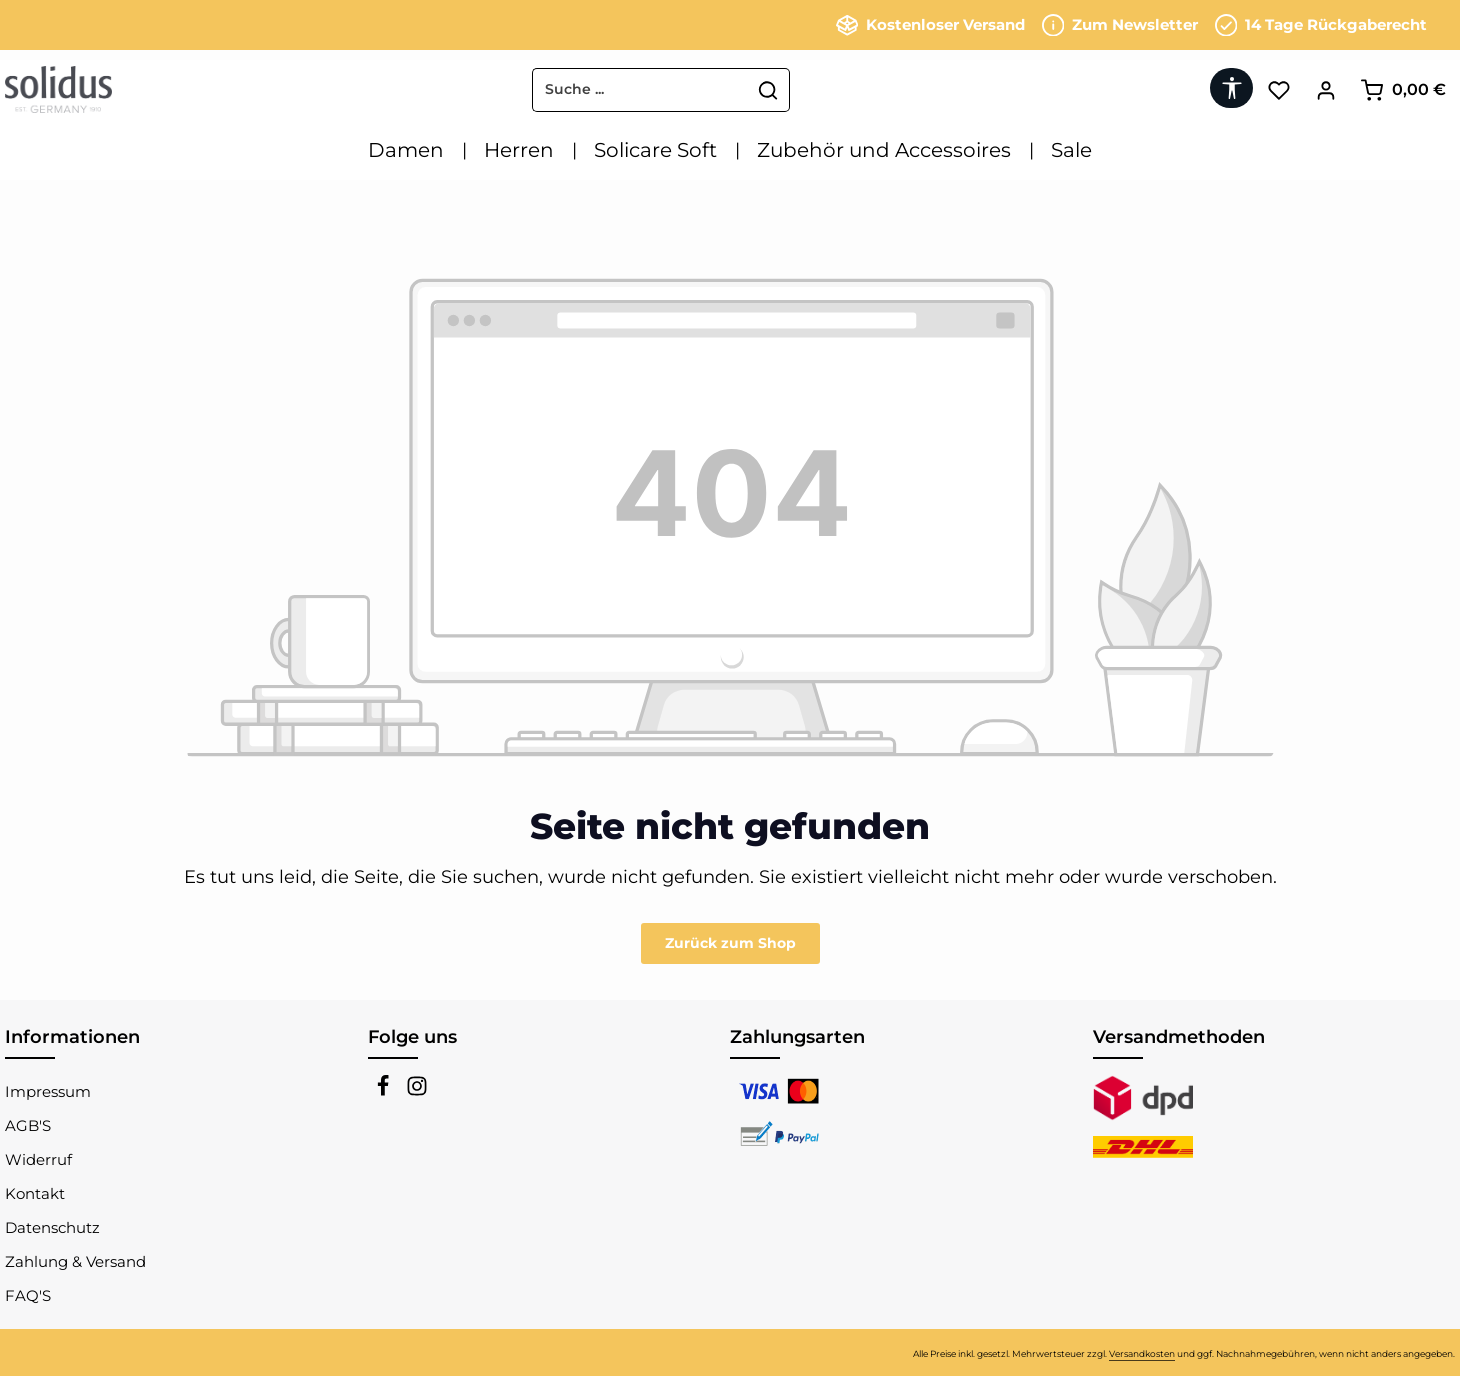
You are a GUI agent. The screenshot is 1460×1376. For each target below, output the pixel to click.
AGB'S (28, 1125)
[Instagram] (417, 1091)
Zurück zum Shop (730, 943)
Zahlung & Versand (75, 1261)
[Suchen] (768, 90)
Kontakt (35, 1193)
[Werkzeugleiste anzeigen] (1231, 88)
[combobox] (640, 90)
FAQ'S (28, 1295)
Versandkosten (1142, 1353)
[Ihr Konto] (1325, 89)
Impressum (48, 1091)
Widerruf (38, 1159)
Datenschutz (52, 1227)
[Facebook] (385, 1091)
